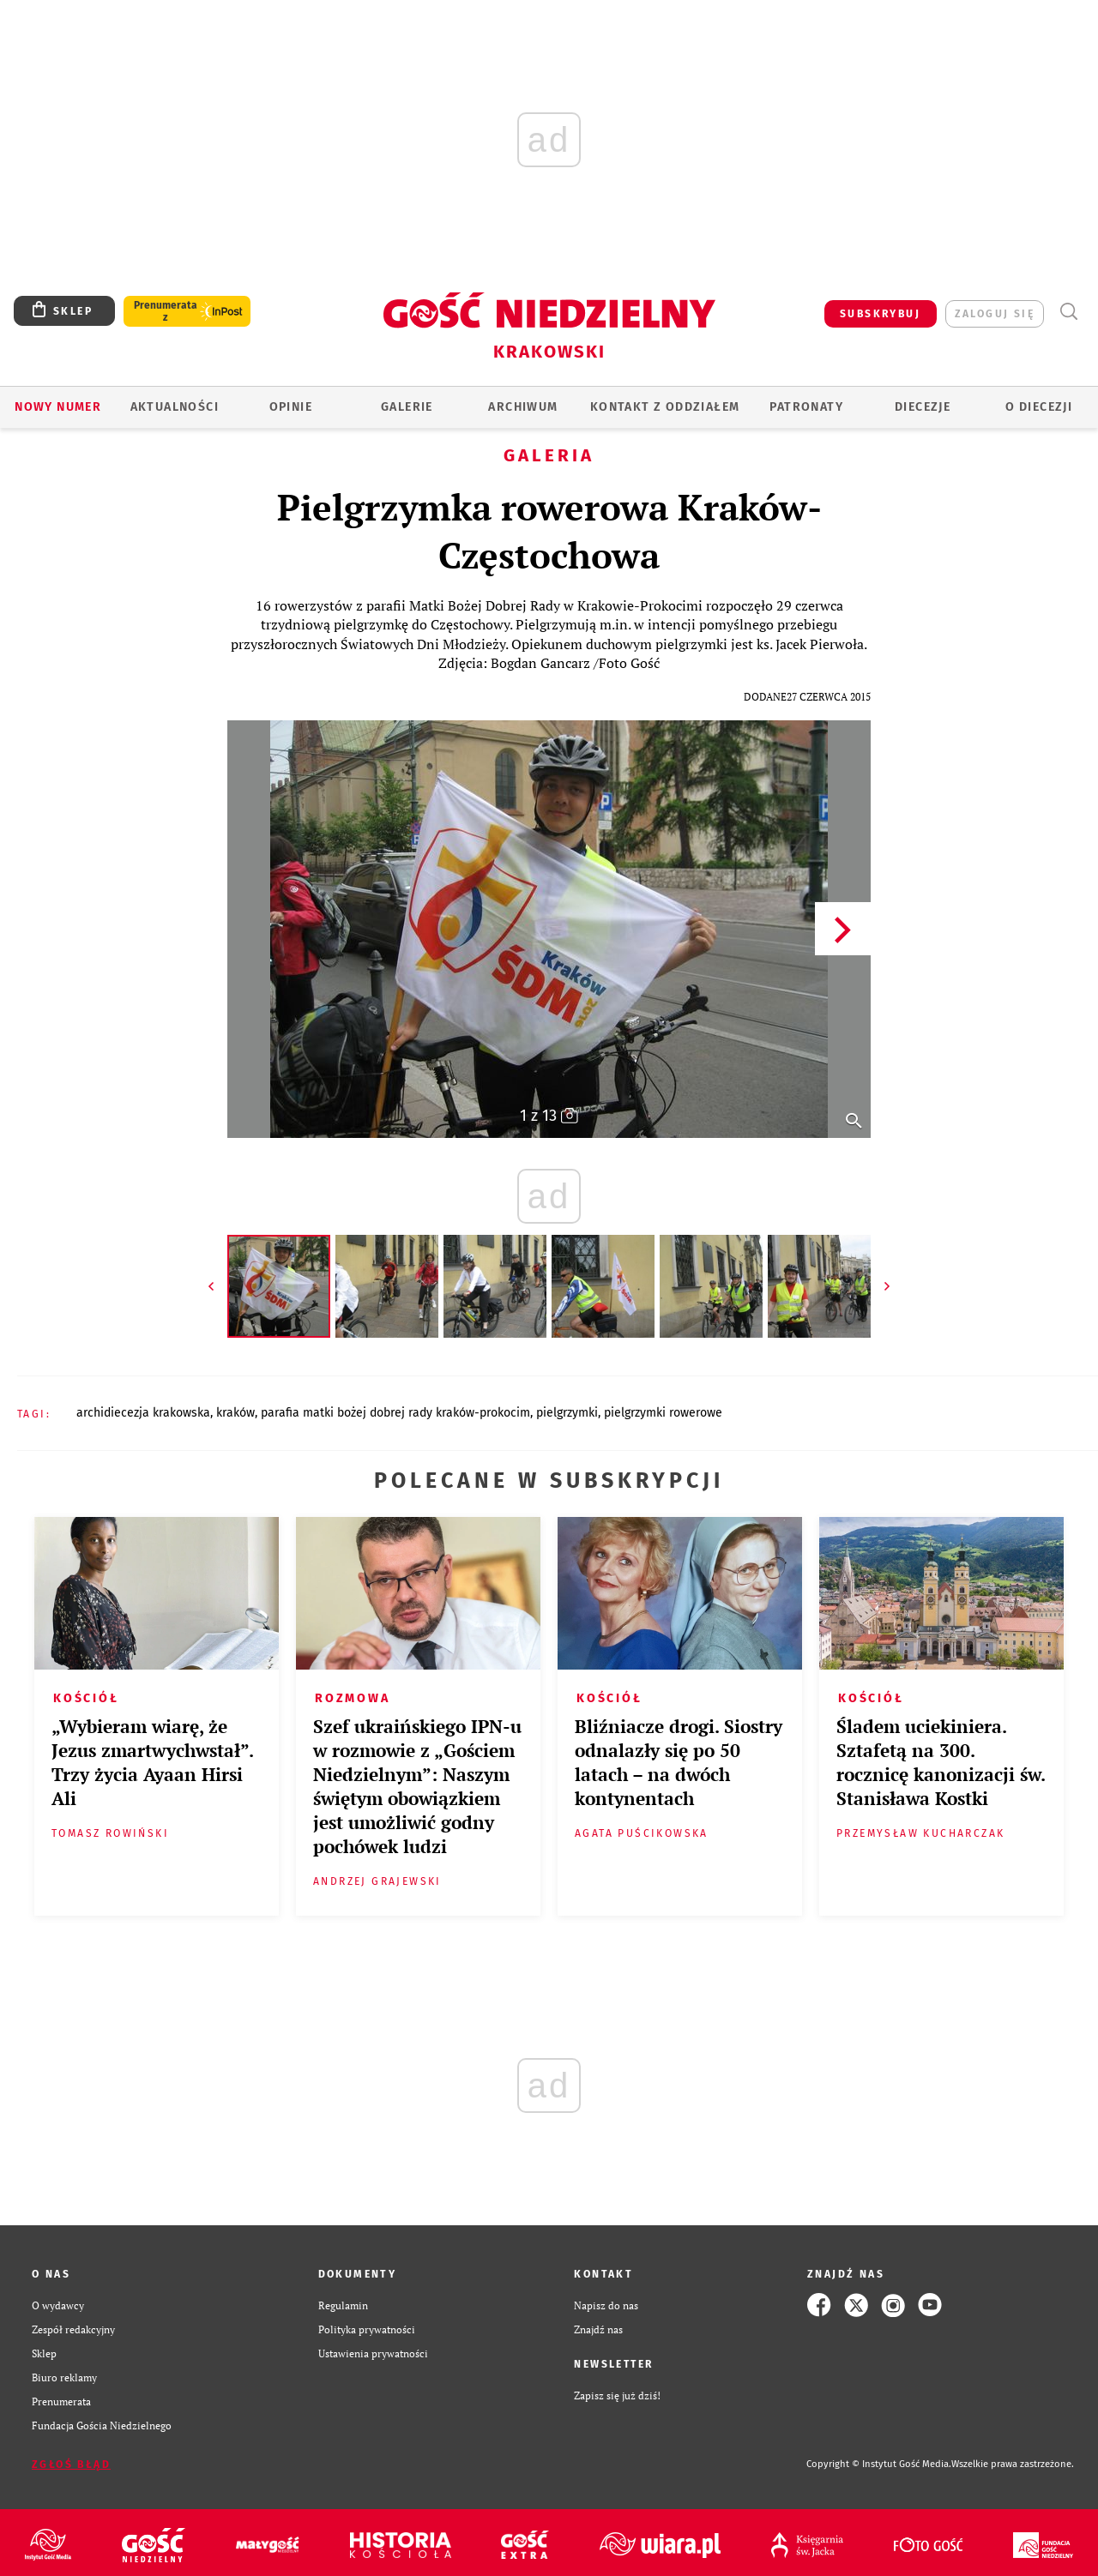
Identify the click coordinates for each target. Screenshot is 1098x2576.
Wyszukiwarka (1068, 312)
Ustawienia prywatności (373, 2353)
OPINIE (290, 407)
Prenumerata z (165, 311)
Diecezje (922, 407)
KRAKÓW (235, 1412)
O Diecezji (1038, 407)
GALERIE (407, 407)
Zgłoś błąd (71, 2465)
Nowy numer (58, 407)
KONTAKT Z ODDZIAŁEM (665, 407)
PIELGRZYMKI (567, 1412)
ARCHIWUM (523, 407)
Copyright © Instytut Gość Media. (878, 2464)
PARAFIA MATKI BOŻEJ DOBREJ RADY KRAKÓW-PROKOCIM (395, 1412)
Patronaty (806, 407)
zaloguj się (995, 314)
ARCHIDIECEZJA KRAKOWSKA (143, 1412)
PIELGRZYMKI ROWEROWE (663, 1412)
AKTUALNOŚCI (174, 407)
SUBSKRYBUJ (880, 314)
